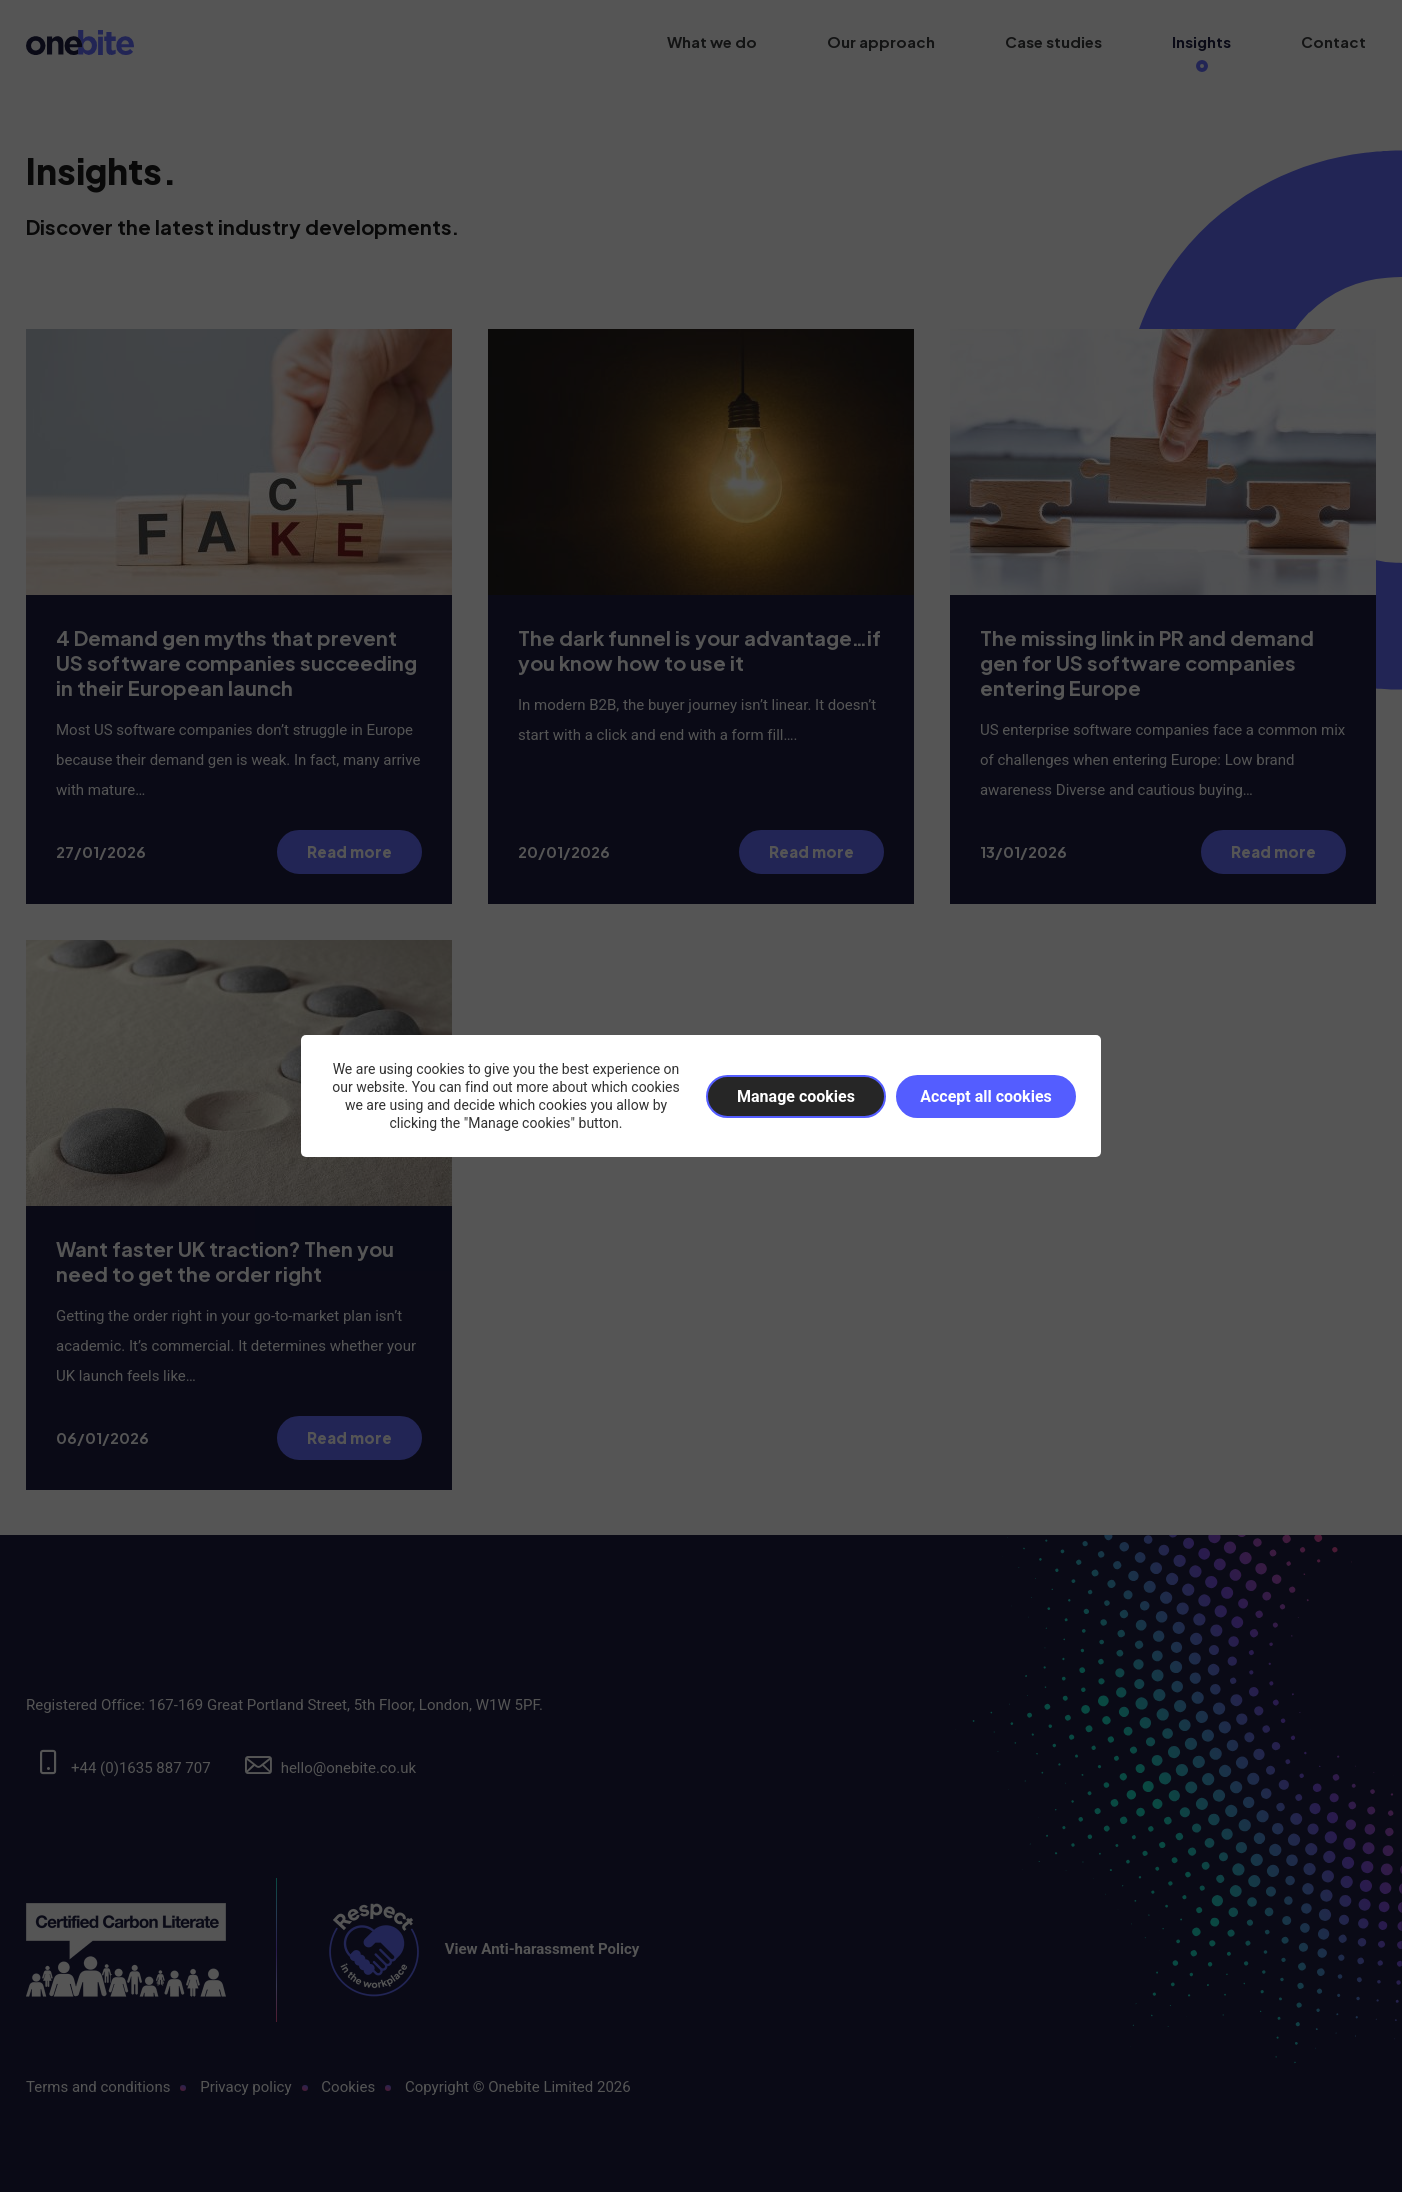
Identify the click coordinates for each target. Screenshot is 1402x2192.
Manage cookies (796, 1096)
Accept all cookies (986, 1096)
